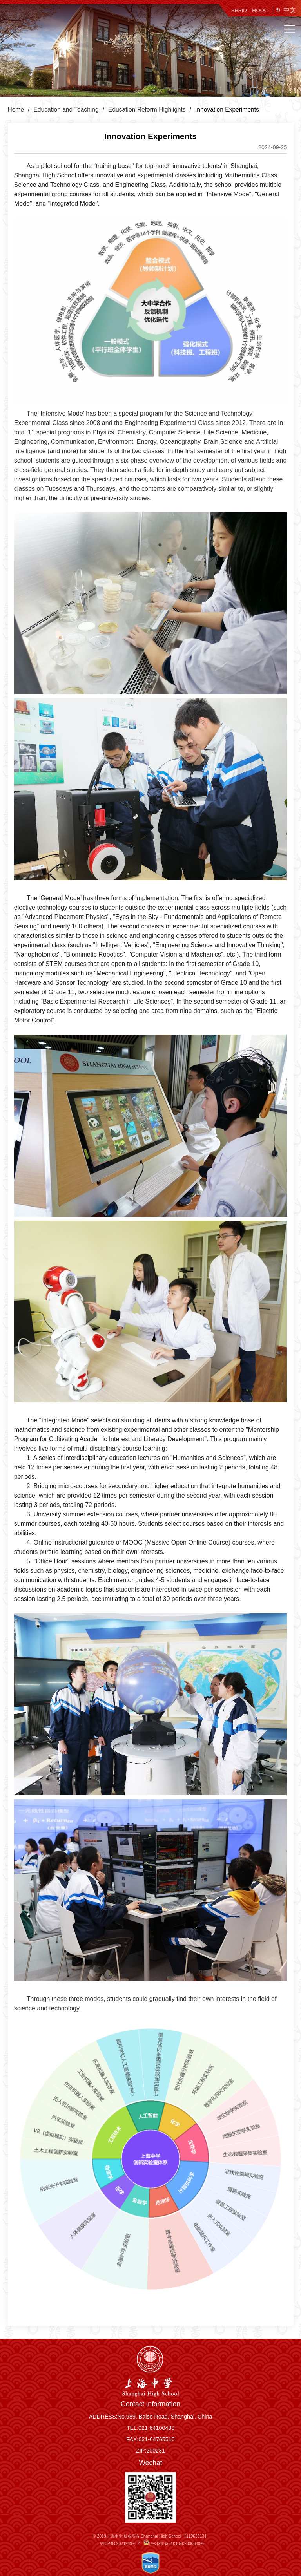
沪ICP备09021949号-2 (120, 2544)
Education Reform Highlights (147, 109)
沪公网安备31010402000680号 (173, 2544)
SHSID (239, 10)
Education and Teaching (65, 109)
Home (16, 109)
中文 (289, 9)
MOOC (260, 10)
